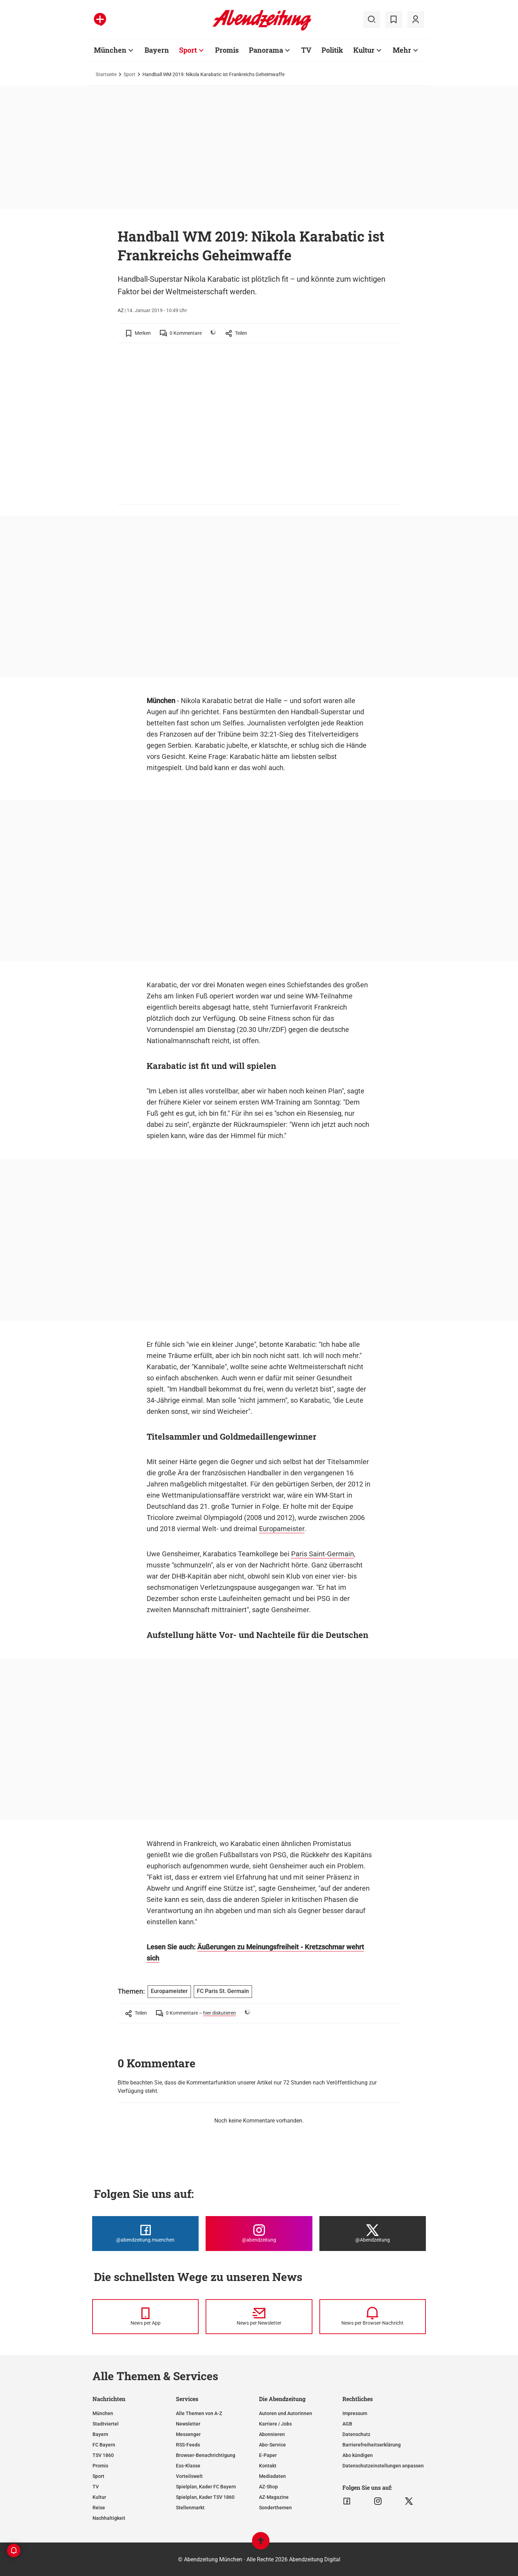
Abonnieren (272, 2434)
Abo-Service (272, 2445)
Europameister (281, 1529)
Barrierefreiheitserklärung (371, 2445)
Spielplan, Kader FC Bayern (206, 2486)
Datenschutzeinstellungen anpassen (383, 2465)
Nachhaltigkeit (108, 2518)
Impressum (354, 2413)
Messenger (188, 2434)
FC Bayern (103, 2445)
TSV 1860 (103, 2455)
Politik (332, 49)
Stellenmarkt (190, 2507)
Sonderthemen (275, 2507)
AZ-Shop (268, 2486)
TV (306, 49)
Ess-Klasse (188, 2465)
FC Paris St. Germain (223, 1991)
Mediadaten (272, 2476)
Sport (188, 49)
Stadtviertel (105, 2424)
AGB (347, 2424)
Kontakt (267, 2465)
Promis (227, 49)
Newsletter (188, 2424)
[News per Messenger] (145, 2316)
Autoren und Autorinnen (285, 2413)
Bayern (157, 49)
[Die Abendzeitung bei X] (372, 2233)
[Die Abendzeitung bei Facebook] (145, 2233)
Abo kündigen (357, 2455)
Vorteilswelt (189, 2476)
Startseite (106, 74)
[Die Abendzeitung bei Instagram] (259, 2233)
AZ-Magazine (274, 2497)
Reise (98, 2507)
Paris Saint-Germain (322, 1554)
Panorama (266, 49)
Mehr (402, 49)
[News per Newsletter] (259, 2316)
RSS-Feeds (188, 2445)
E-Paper (268, 2455)
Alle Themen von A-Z (199, 2413)
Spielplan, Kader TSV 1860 (205, 2497)
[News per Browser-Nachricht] (372, 2316)
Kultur (364, 49)
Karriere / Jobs (275, 2424)
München (110, 49)
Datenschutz (356, 2434)
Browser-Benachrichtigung (205, 2455)
